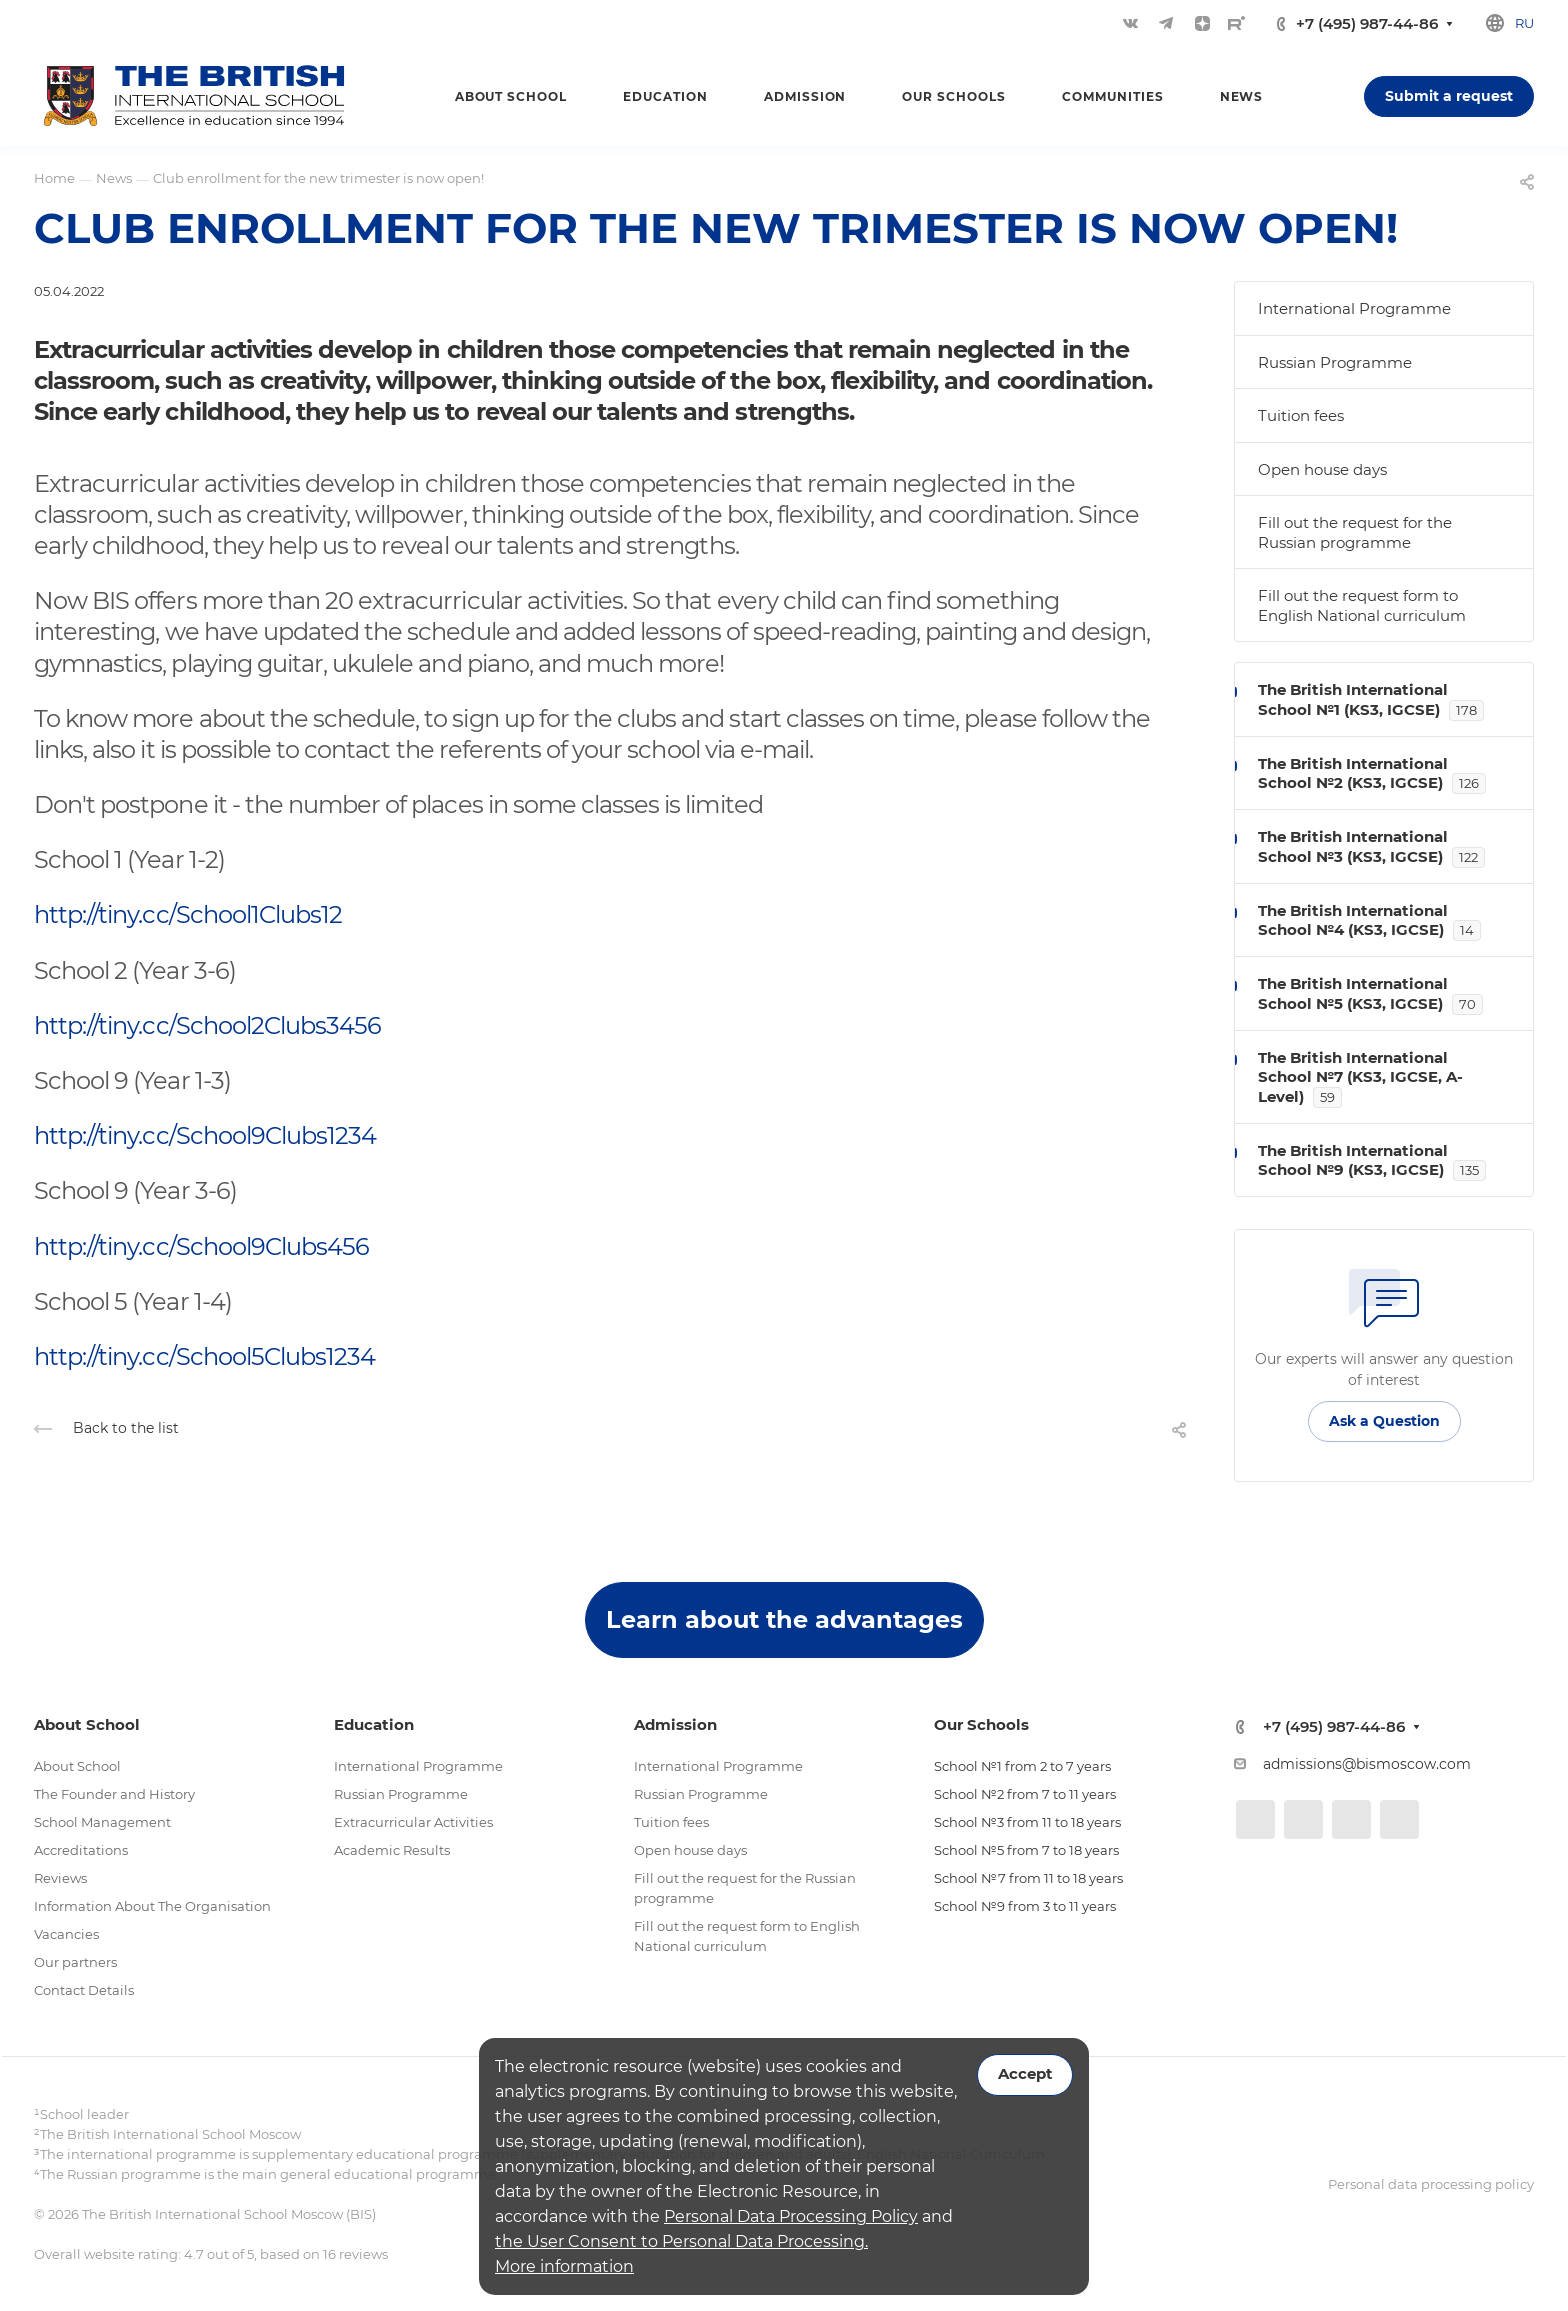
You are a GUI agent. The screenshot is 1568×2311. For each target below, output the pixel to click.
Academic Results (392, 1850)
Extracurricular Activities (413, 1822)
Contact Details (84, 1990)
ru (1524, 23)
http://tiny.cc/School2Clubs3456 (207, 1025)
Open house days (1322, 469)
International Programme (1354, 308)
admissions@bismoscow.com (1367, 1764)
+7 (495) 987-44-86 (1367, 23)
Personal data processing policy (1431, 2184)
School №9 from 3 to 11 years (1025, 1906)
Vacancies (66, 1934)
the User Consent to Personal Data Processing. (681, 2241)
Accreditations (81, 1850)
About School (77, 1766)
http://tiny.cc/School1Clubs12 (188, 914)
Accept (1025, 2074)
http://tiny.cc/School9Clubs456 (201, 1246)
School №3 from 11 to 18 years (1027, 1822)
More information (564, 2266)
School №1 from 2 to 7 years (1022, 1766)
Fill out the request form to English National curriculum (1362, 605)
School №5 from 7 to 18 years (1026, 1850)
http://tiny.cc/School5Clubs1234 (204, 1356)
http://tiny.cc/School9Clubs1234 (205, 1135)
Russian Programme (1335, 362)
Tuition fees (1301, 415)
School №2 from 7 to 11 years (1025, 1794)
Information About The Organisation (152, 1906)
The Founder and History (114, 1794)
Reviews (60, 1878)
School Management (102, 1822)
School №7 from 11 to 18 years (1028, 1878)
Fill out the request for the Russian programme (1355, 532)
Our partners (75, 1962)
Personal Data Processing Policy (791, 2216)
